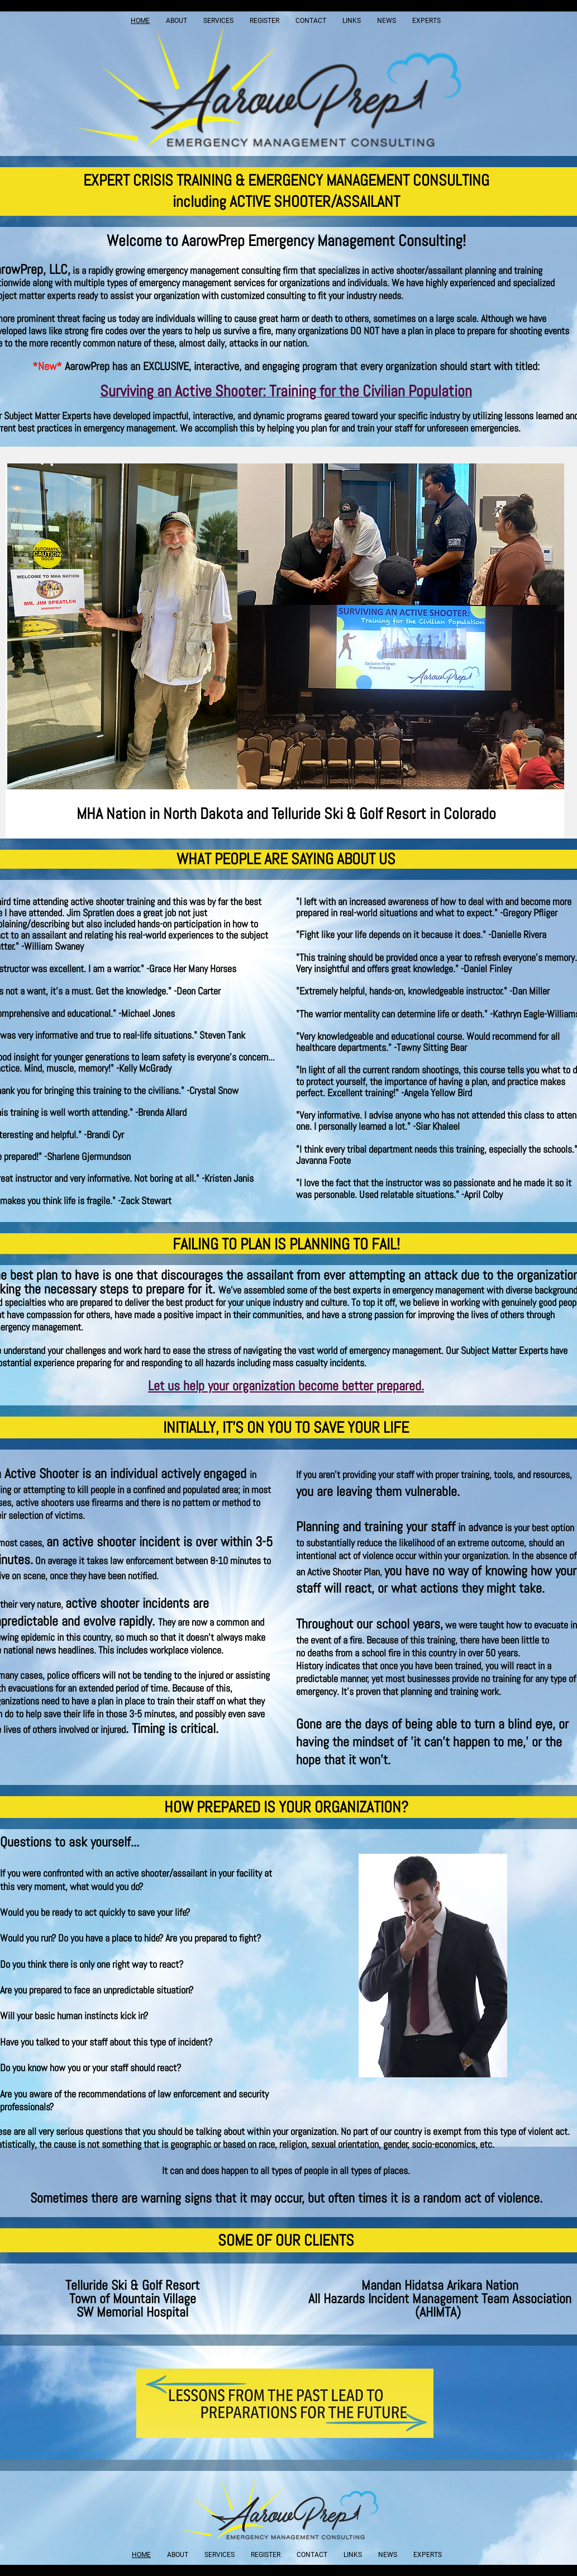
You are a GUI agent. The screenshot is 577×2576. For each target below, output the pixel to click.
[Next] (548, 650)
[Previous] (21, 650)
